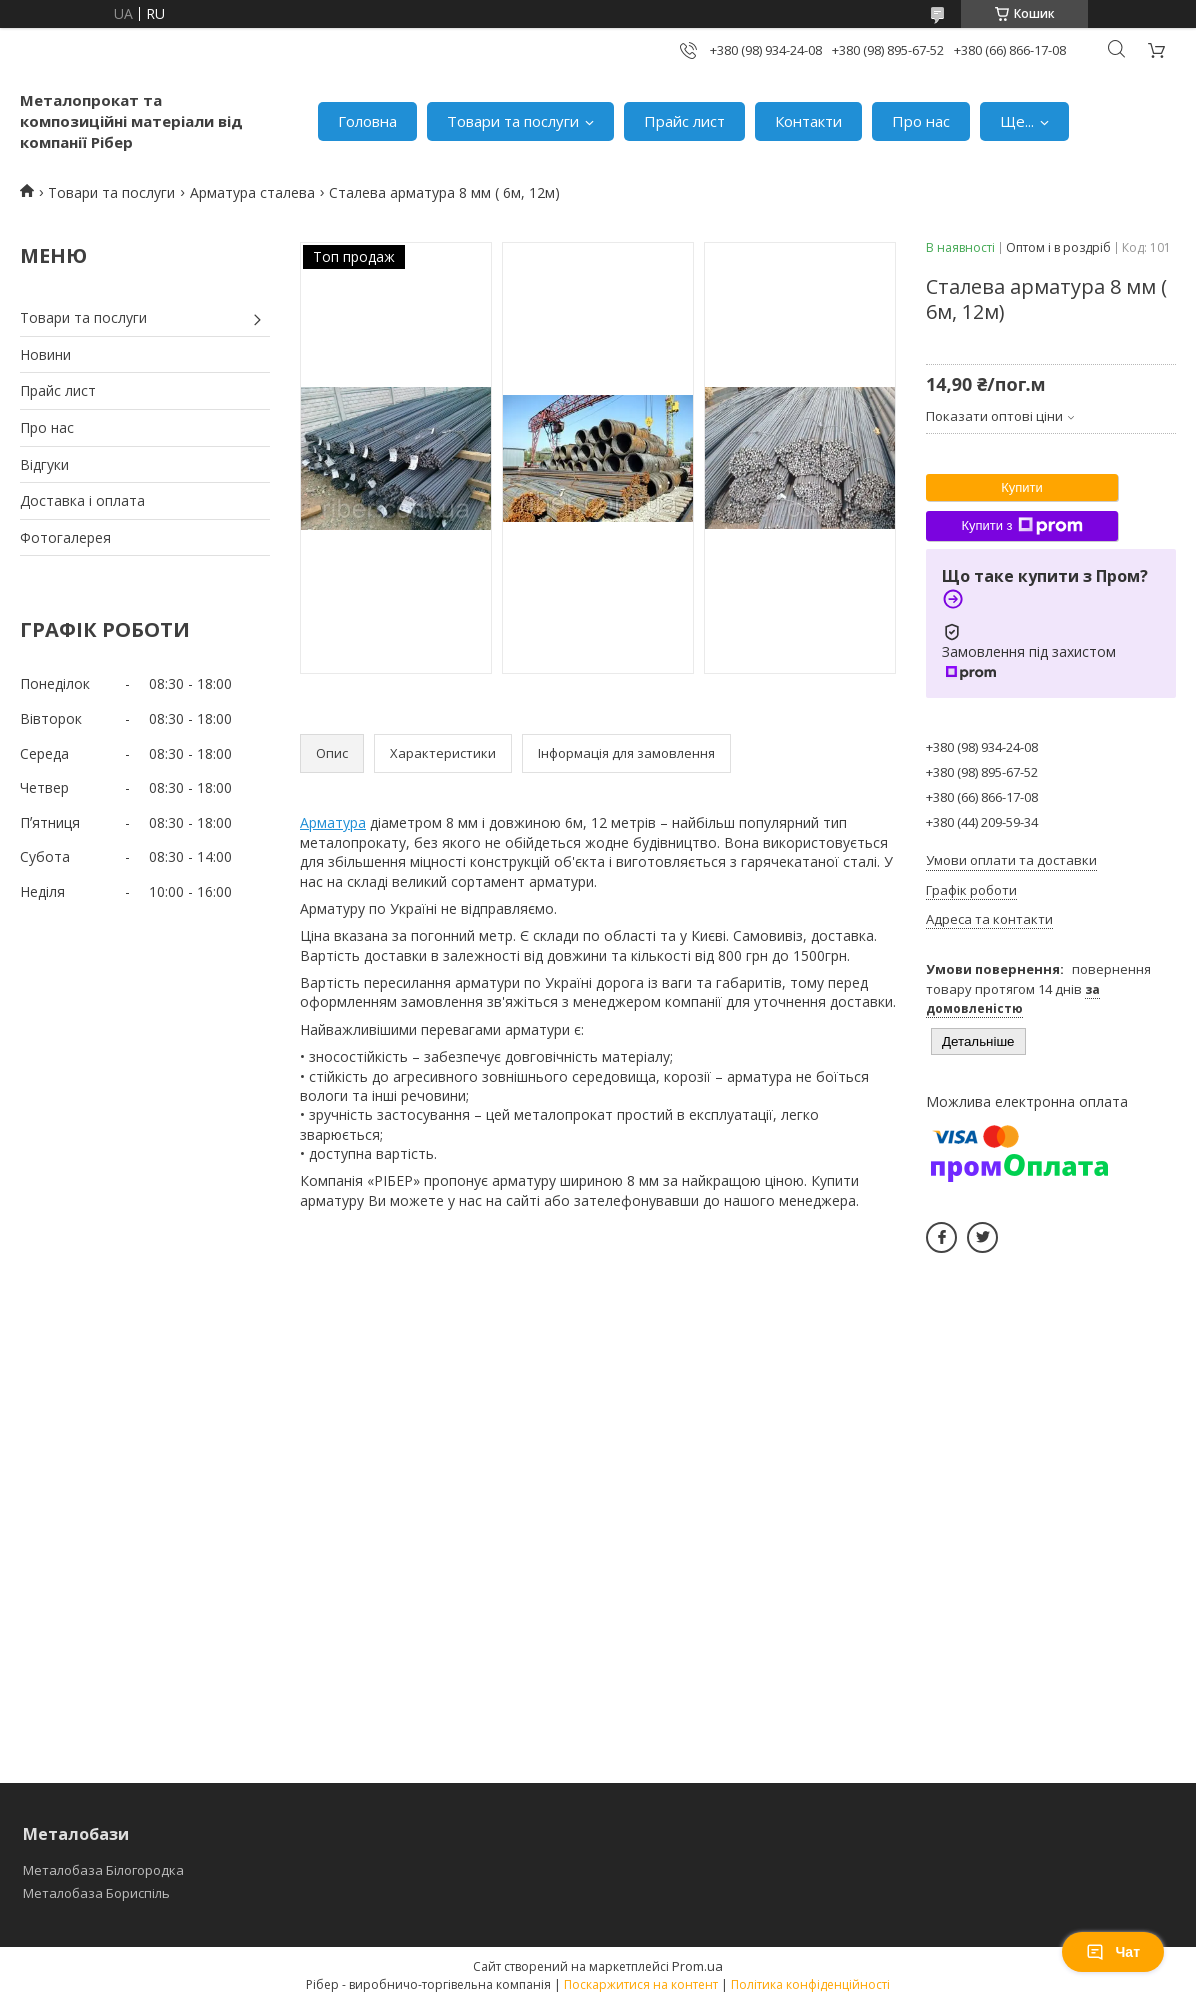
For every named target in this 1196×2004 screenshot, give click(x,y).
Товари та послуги (513, 121)
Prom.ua (697, 1966)
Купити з (1021, 526)
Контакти (808, 121)
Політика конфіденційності (810, 1984)
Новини (45, 354)
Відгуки (44, 464)
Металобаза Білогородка (103, 1870)
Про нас (921, 121)
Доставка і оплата (82, 500)
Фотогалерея (65, 537)
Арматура (333, 822)
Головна (367, 121)
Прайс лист (684, 121)
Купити (1022, 487)
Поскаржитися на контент (641, 1984)
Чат (1113, 1952)
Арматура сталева (252, 192)
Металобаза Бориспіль (96, 1893)
